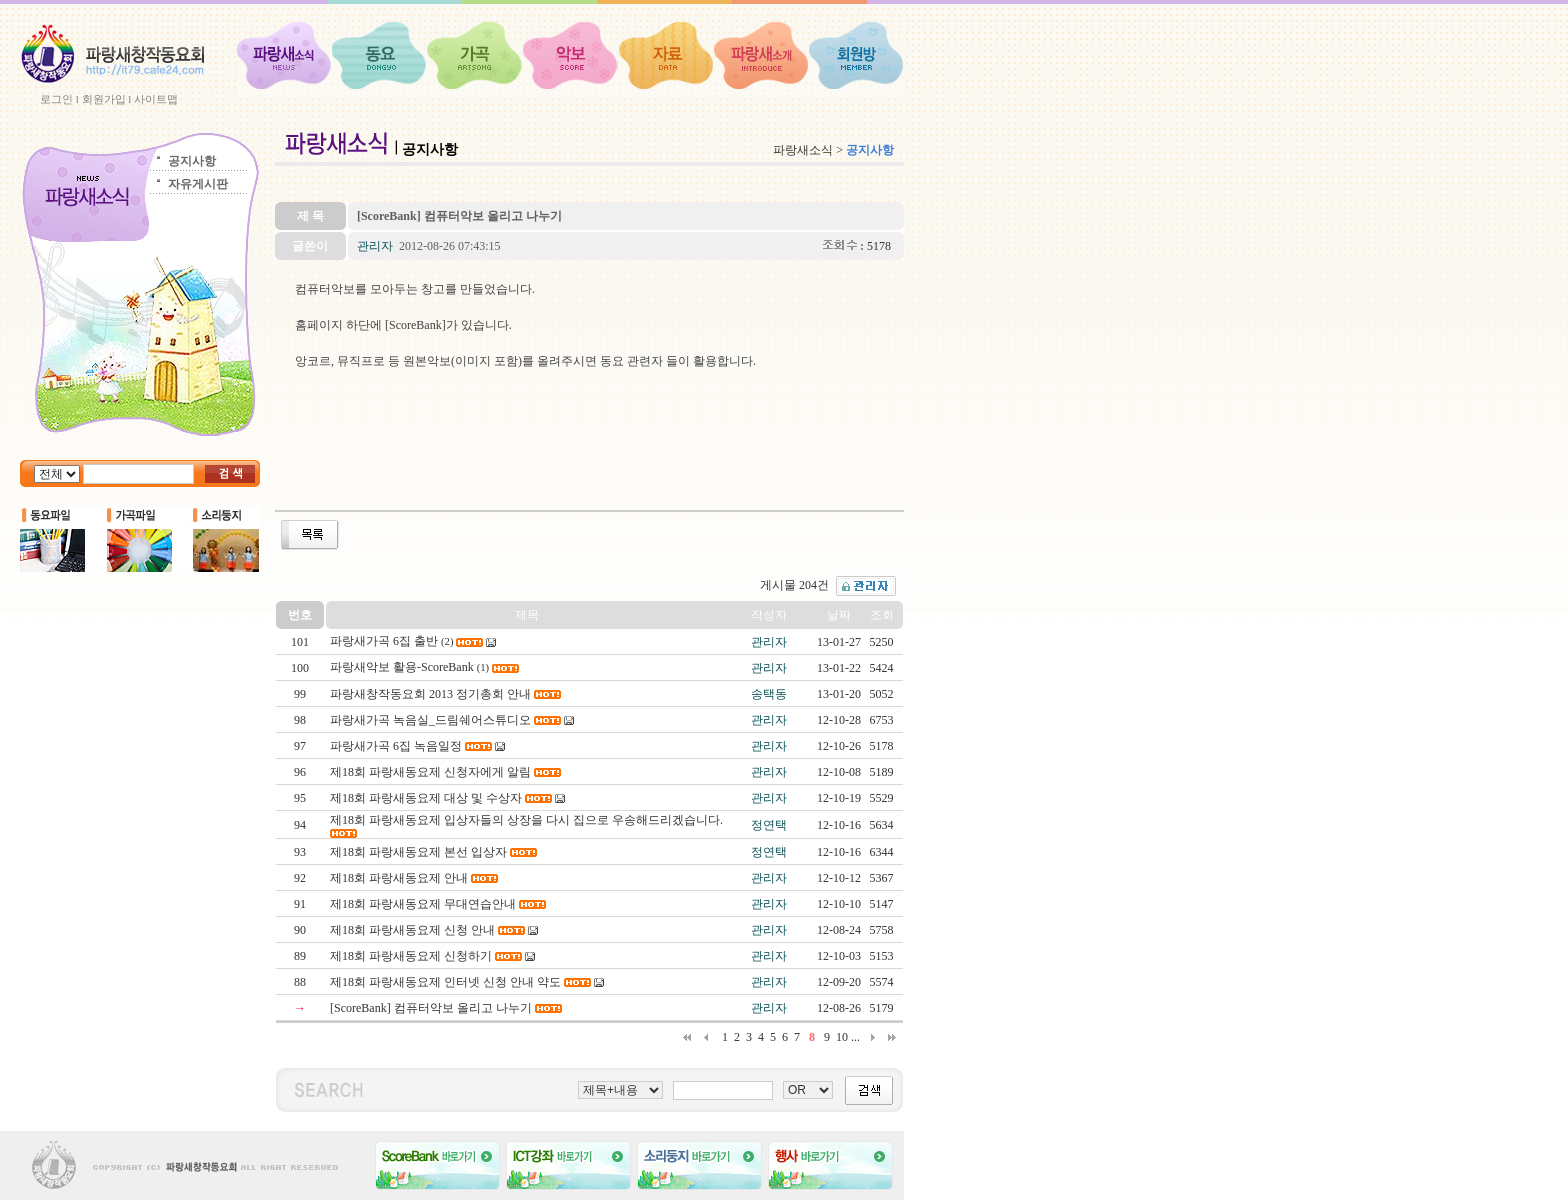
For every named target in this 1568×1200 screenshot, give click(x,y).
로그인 (56, 99)
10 (842, 1037)
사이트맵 (156, 99)
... (855, 1037)
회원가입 (104, 99)
